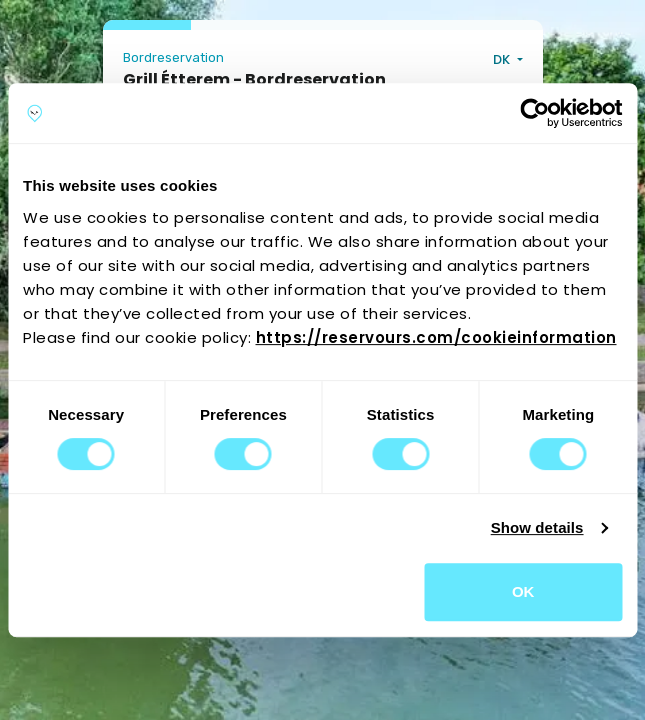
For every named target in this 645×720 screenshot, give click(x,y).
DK (503, 59)
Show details (537, 527)
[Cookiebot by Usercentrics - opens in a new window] (534, 113)
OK (523, 591)
